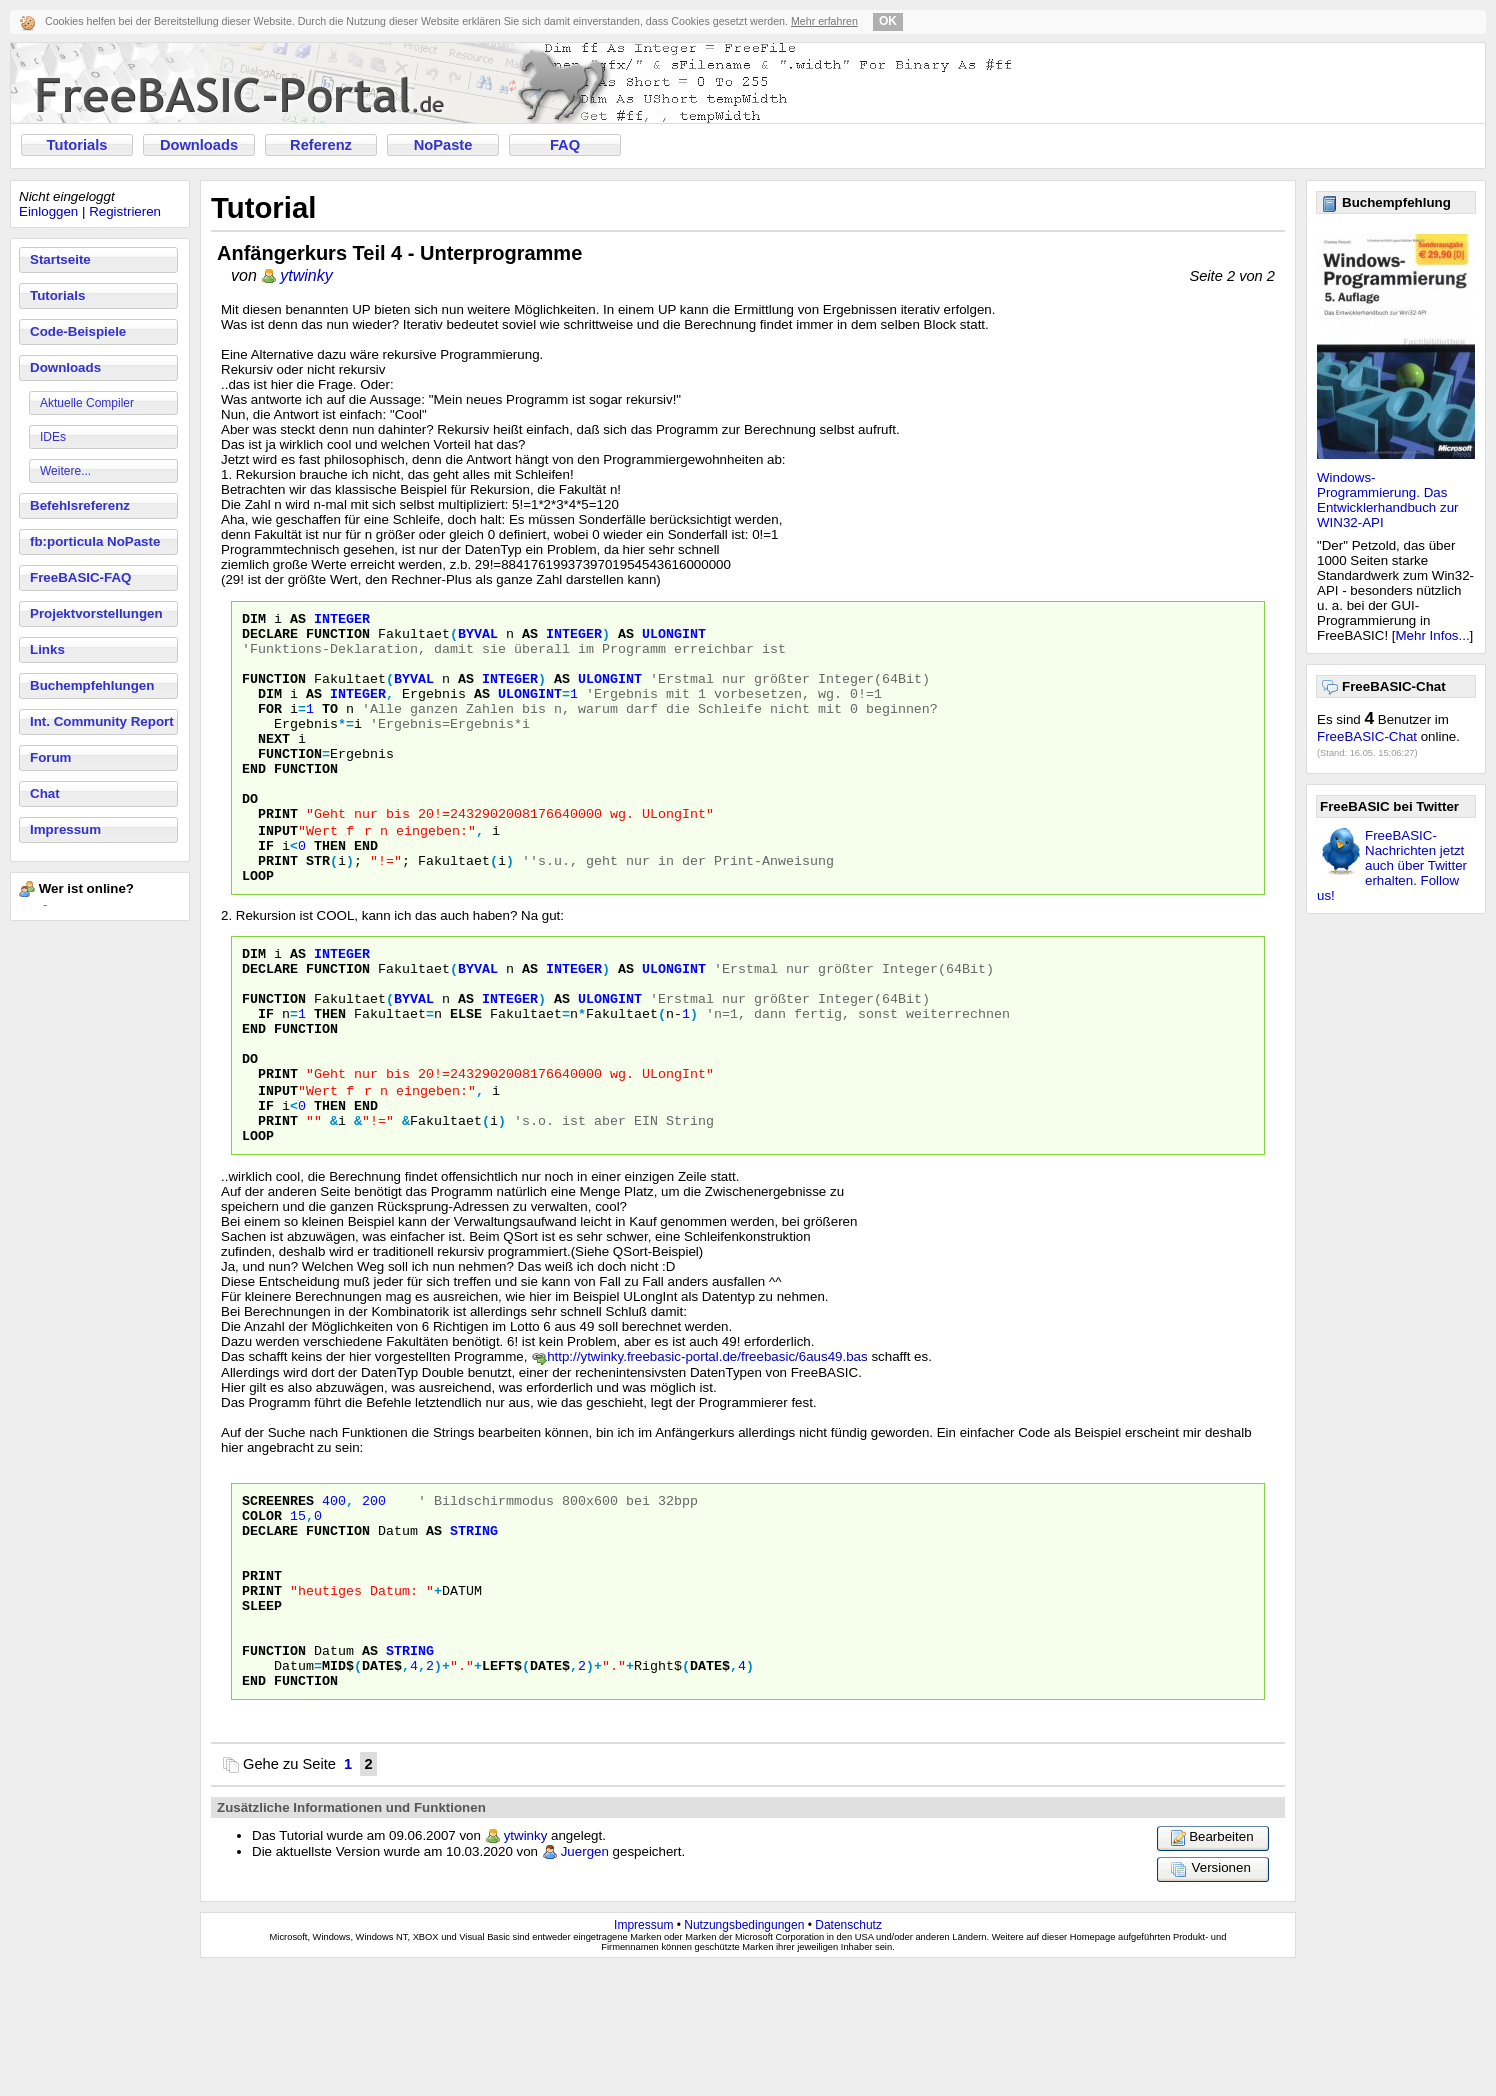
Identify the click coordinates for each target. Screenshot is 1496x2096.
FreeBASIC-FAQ (80, 577)
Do (250, 837)
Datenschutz (848, 2053)
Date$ (382, 1790)
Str (318, 909)
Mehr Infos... (1433, 635)
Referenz (321, 145)
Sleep (262, 1718)
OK (888, 21)
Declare (270, 639)
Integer (342, 621)
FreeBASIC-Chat (1367, 736)
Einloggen (48, 211)
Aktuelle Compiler (87, 403)
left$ (502, 1790)
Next (274, 765)
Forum (50, 757)
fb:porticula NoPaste (95, 541)
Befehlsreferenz (80, 505)
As (298, 621)
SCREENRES (278, 1592)
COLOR (262, 1610)
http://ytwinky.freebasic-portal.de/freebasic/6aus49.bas (707, 1445)
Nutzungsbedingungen (744, 2053)
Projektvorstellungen (96, 613)
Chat (45, 793)
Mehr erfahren (824, 21)
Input (278, 873)
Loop (258, 927)
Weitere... (65, 471)
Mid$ (338, 1790)
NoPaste (443, 145)
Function (338, 639)
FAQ (565, 145)
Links (47, 649)
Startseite (60, 259)
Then (330, 891)
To (330, 729)
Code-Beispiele (78, 331)
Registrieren (125, 211)
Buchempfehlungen (92, 685)
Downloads (199, 145)
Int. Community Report (102, 721)
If (266, 891)
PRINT (262, 1682)
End (254, 801)
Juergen (585, 1979)
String (474, 1628)
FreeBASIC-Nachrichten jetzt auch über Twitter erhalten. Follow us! (1392, 865)
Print (278, 855)
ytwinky (306, 275)
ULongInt (674, 639)
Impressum (65, 829)
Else (466, 1080)
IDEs (53, 437)
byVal (478, 639)
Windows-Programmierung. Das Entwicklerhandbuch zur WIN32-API (1388, 500)
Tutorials (77, 145)
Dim (254, 621)
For (270, 729)
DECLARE (270, 1628)
